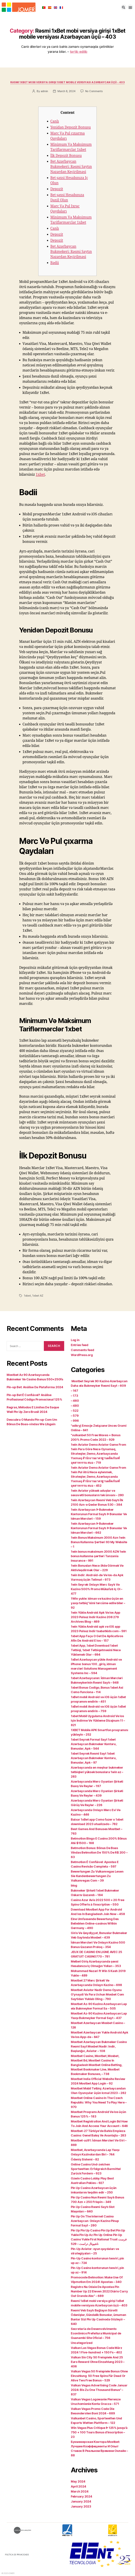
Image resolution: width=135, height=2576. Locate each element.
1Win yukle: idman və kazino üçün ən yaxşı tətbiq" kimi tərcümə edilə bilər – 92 (98, 1602)
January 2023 (81, 2506)
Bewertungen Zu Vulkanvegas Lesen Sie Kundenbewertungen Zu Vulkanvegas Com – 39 (97, 1875)
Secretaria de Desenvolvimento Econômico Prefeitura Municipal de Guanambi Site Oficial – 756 (96, 2333)
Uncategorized (81, 2342)
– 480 (75, 1405)
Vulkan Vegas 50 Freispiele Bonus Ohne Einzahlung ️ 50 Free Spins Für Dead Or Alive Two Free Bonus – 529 (99, 2375)
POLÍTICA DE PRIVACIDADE (17, 2554)
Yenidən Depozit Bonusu (70, 127)
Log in (75, 1339)
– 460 (75, 1400)
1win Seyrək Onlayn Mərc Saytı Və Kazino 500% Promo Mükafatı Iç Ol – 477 (96, 1588)
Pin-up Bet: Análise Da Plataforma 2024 (35, 1387)
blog (74, 1885)
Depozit (56, 189)
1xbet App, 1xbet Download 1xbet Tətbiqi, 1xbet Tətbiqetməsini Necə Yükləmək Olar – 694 (96, 1649)
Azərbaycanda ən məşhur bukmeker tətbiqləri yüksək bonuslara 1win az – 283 (97, 1771)
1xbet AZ (37, 1295)
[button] (123, 7)
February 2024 (81, 2496)
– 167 (74, 1390)
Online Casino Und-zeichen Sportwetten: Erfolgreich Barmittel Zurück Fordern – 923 (96, 2168)
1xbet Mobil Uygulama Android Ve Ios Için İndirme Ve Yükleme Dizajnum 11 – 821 (98, 1720)
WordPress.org (82, 1354)
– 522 (74, 1410)
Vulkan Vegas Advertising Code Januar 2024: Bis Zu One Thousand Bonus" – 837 (99, 2389)
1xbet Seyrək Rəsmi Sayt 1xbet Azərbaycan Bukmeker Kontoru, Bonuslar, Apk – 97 (93, 1757)
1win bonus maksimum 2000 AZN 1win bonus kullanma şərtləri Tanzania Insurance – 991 (98, 1555)
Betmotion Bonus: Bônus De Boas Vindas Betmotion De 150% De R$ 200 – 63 (99, 1852)
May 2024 (78, 2481)
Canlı (54, 121)
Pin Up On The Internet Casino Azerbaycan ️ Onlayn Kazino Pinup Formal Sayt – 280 (95, 2220)
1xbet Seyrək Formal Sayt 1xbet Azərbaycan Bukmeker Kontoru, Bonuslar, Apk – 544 (93, 1743)
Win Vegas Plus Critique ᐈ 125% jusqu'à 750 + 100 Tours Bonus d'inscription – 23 (99, 2432)
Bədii (54, 262)
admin (44, 91)
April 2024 (78, 2486)
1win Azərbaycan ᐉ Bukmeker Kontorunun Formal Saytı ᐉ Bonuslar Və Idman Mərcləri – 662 (99, 1528)
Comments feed (82, 1349)
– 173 (74, 1395)
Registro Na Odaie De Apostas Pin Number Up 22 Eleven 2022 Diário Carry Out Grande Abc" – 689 (99, 2291)
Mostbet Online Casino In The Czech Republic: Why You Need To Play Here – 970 (99, 2102)
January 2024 (81, 2501)
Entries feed (79, 1344)
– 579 (75, 1415)
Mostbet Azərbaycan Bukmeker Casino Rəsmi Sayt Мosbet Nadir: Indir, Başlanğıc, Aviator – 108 (99, 2046)
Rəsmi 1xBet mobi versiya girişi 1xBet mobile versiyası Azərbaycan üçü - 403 (67, 82)
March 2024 (79, 2491)
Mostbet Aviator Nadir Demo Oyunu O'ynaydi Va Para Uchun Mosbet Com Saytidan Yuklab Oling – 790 (97, 1994)
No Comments (94, 91)
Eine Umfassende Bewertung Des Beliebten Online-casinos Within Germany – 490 (95, 1923)
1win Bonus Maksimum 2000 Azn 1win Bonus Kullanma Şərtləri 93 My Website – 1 (99, 1542)
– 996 (75, 1420)
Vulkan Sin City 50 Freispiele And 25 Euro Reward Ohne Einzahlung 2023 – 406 (97, 2361)
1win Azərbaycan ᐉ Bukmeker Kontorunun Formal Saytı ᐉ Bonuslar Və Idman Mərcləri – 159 (99, 1514)
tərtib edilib (79, 52)
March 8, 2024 (67, 91)
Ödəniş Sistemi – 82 (85, 2159)
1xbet (40, 474)
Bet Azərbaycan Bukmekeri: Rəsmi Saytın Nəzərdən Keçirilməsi (71, 166)
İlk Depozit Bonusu (66, 155)
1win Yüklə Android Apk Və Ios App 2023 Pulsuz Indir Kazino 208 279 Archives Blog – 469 (95, 1616)
